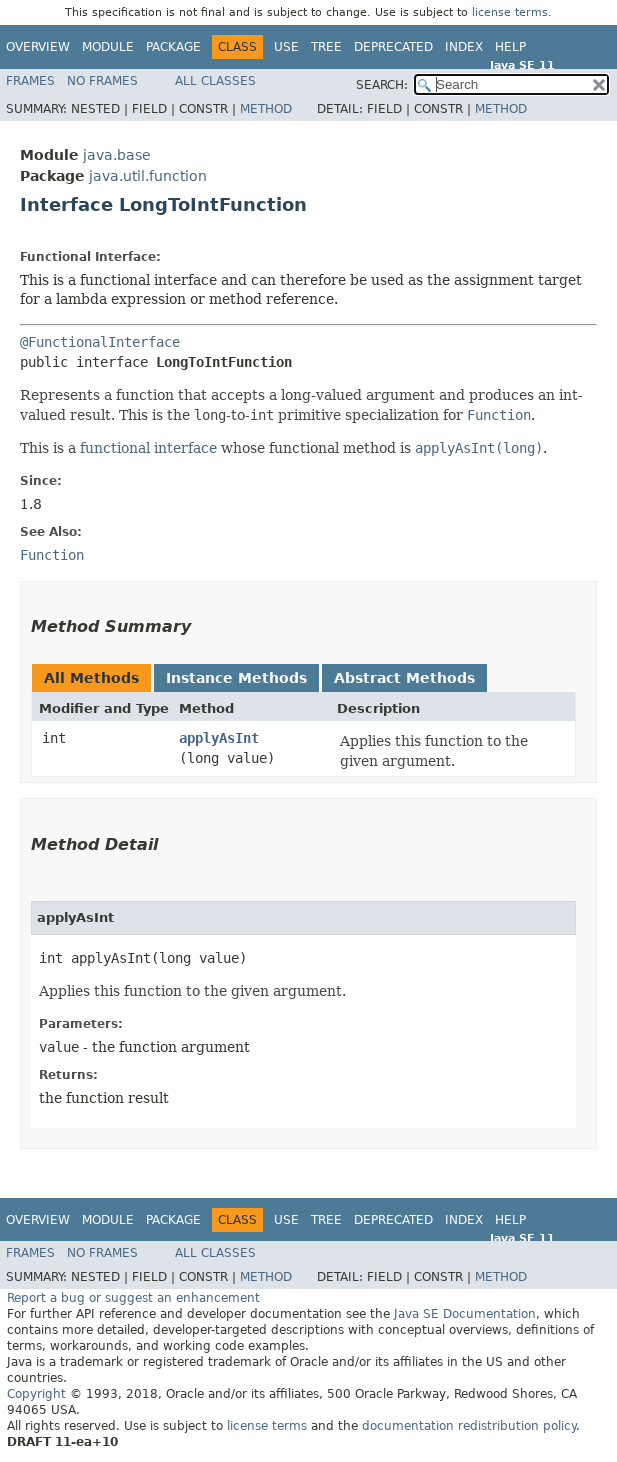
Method (266, 109)
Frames (30, 81)
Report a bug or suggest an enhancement (133, 1298)
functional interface (148, 448)
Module (108, 47)
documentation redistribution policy (469, 1426)
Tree (326, 47)
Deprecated (393, 47)
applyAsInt (219, 738)
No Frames (102, 81)
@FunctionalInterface (100, 342)
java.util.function (148, 176)
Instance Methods (236, 678)
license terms (510, 12)
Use (286, 47)
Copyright (36, 1394)
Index (464, 47)
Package (173, 47)
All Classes (215, 81)
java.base (117, 155)
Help (510, 47)
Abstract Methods (404, 678)
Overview (38, 47)
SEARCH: (382, 85)
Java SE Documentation (465, 1314)
